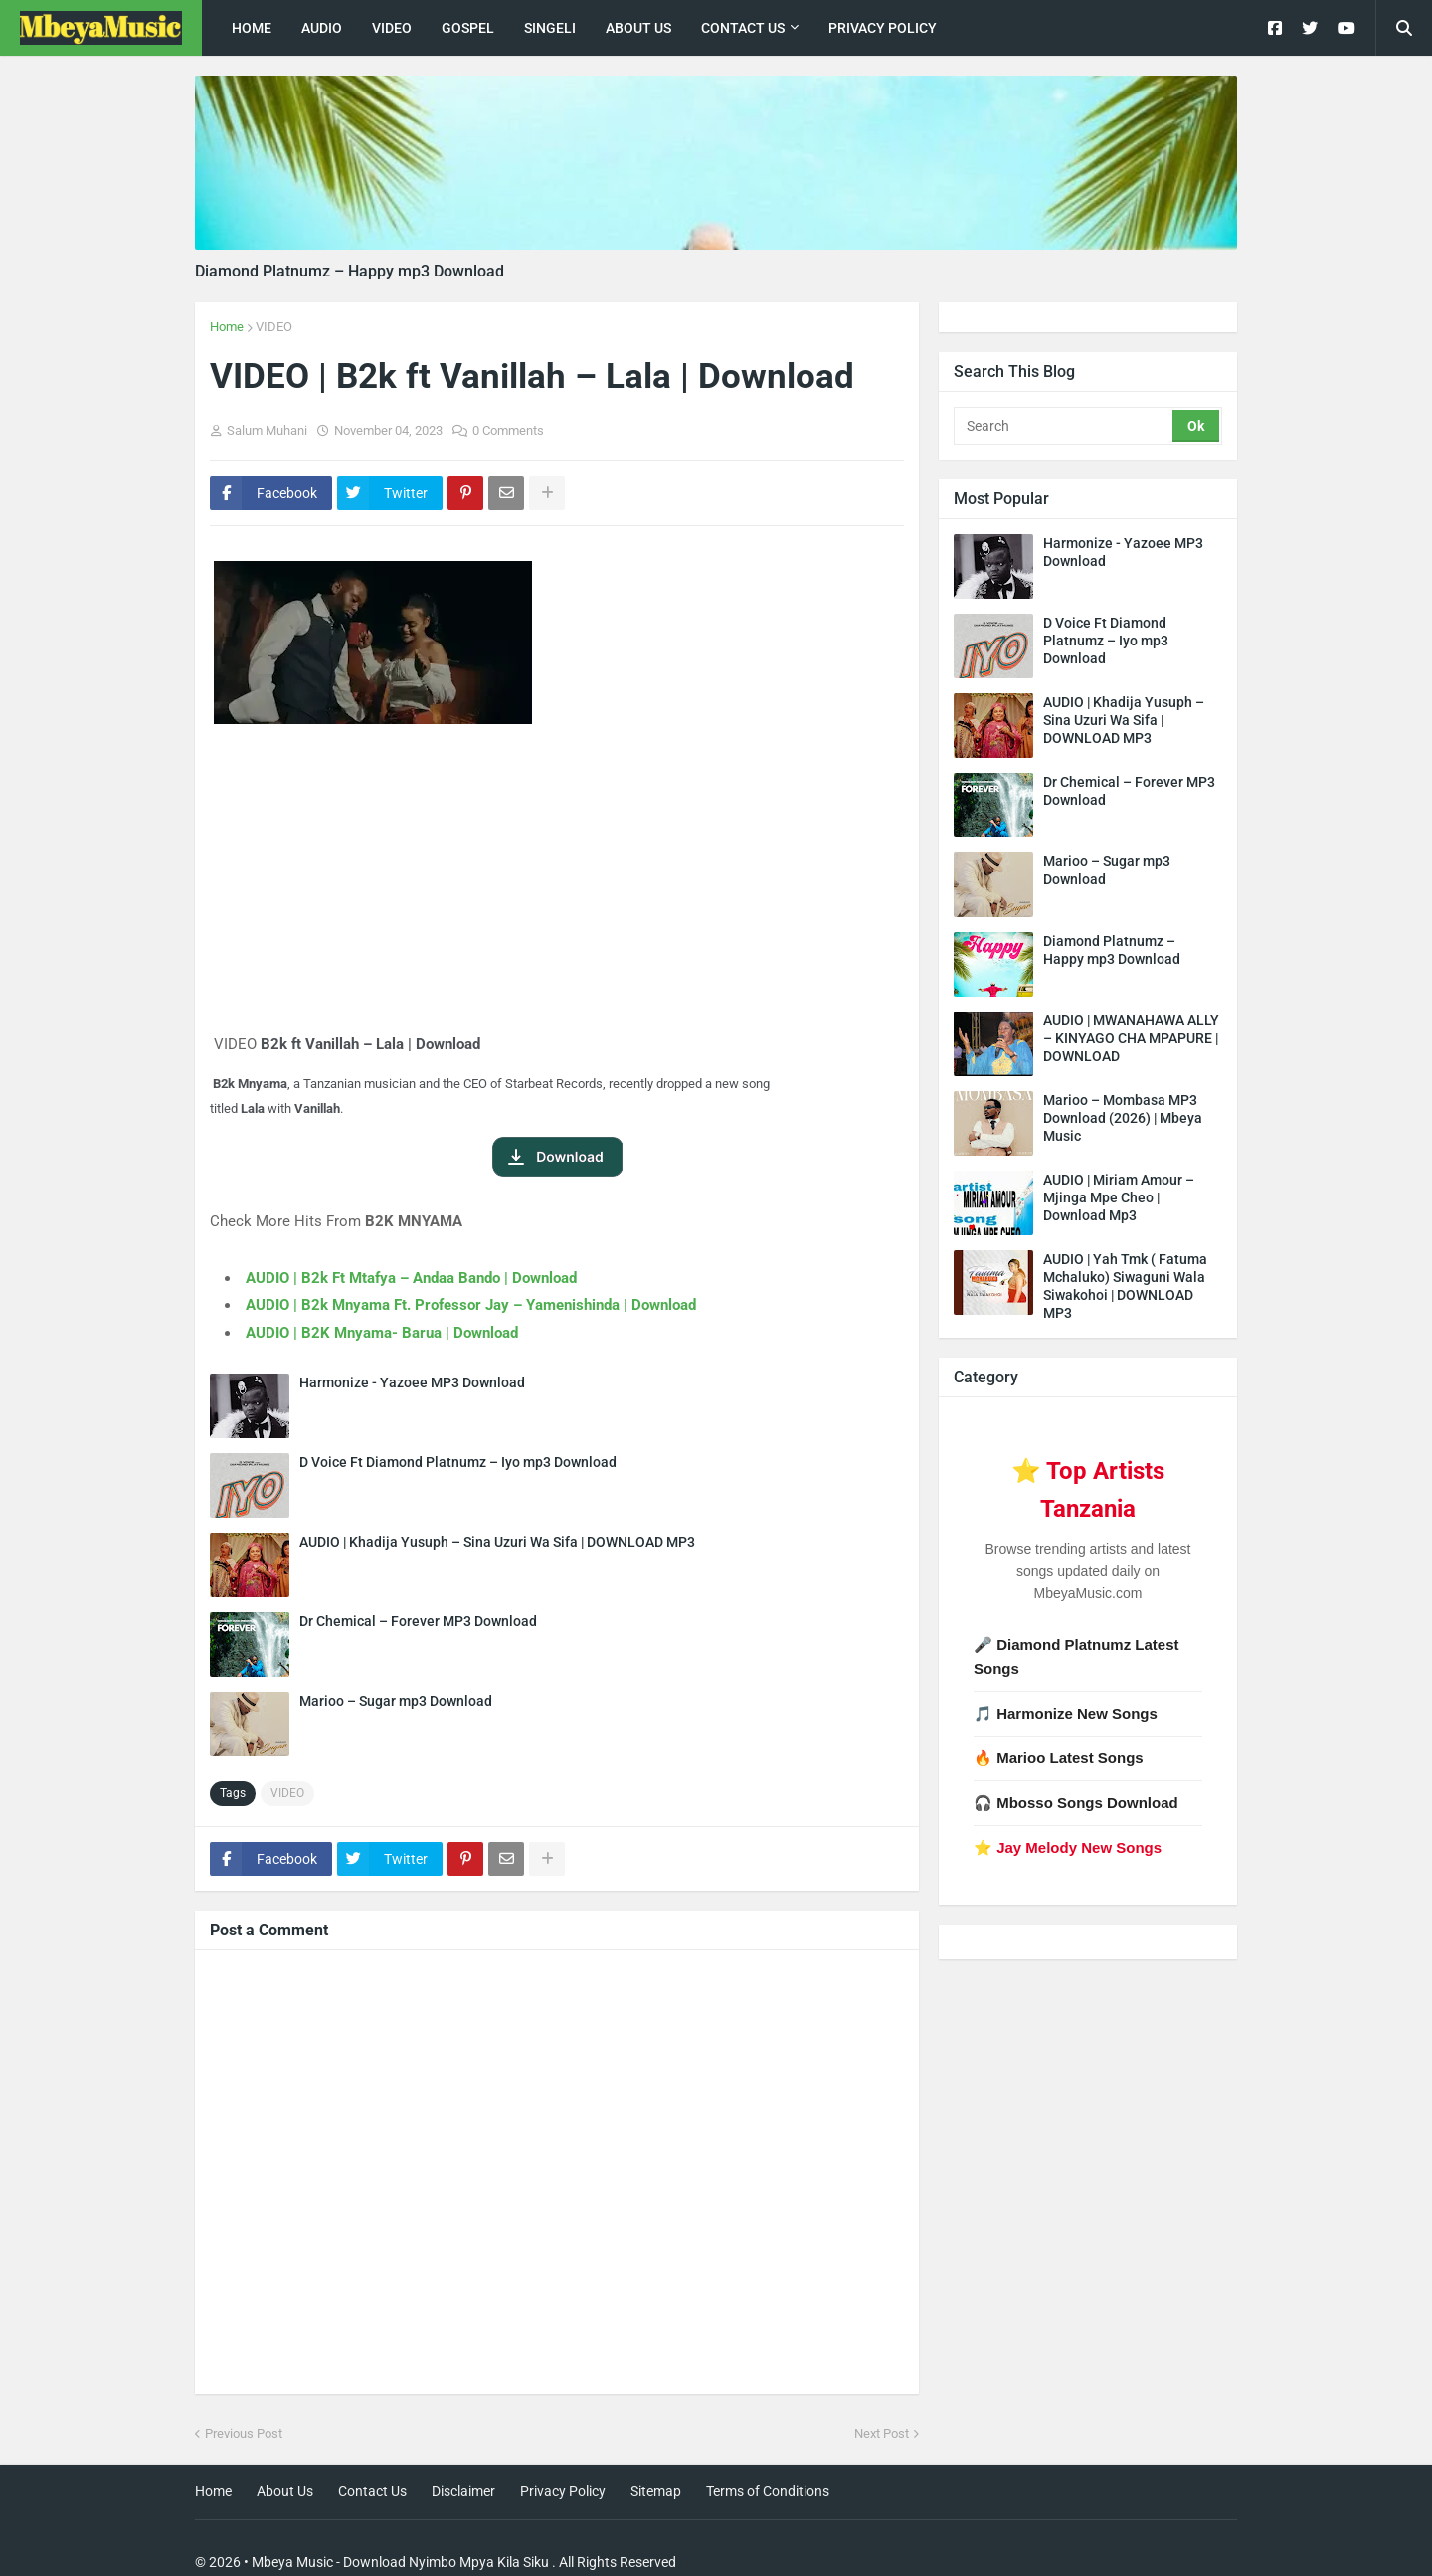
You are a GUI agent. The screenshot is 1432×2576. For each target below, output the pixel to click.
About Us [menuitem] (638, 28)
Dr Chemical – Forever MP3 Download (418, 1621)
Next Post (881, 2433)
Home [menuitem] (251, 28)
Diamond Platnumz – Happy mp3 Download (349, 271)
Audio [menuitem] (321, 28)
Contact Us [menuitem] (743, 28)
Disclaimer (463, 2491)
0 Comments (508, 430)
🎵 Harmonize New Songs (1066, 1713)
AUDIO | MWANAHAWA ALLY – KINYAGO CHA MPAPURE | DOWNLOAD (1131, 1038)
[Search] (1064, 426)
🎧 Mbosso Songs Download (1076, 1802)
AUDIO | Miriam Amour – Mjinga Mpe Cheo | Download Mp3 (1118, 1197)
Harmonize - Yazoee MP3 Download (412, 1382)
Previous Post (243, 2433)
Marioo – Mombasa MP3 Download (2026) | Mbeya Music (1122, 1118)
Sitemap (655, 2491)
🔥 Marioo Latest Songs (1059, 1757)
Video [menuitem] (392, 28)
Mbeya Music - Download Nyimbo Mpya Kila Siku (400, 2562)
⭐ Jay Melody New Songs (1068, 1847)
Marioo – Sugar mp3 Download (395, 1701)
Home (227, 326)
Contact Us (372, 2491)
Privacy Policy (563, 2491)
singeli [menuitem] (550, 28)
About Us (285, 2491)
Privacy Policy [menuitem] (882, 28)
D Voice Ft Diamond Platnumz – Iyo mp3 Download (458, 1462)
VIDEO (274, 326)
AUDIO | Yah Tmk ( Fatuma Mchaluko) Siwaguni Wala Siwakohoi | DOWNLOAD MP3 (1125, 1286)
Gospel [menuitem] (468, 28)
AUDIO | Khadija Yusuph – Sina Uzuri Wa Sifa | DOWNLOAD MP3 (497, 1542)
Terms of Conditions (767, 2491)
